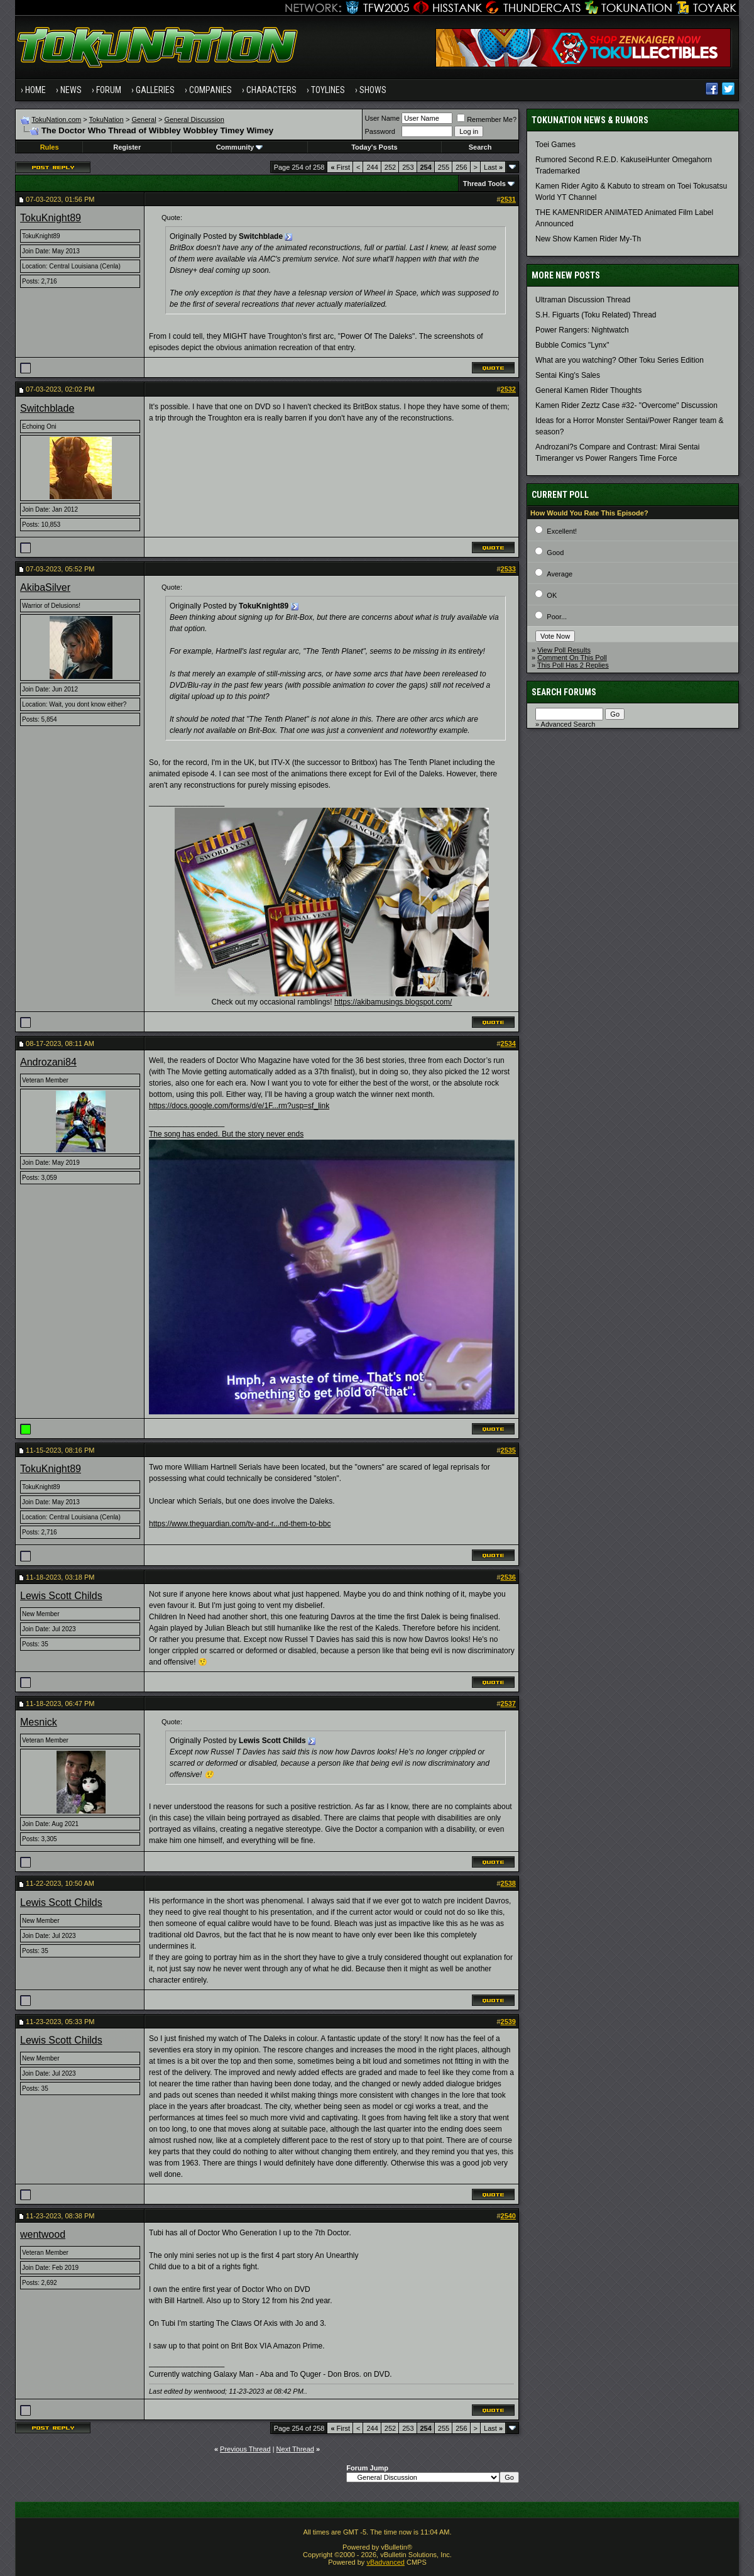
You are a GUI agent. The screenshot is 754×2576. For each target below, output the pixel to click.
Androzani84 (48, 1062)
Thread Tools (484, 183)
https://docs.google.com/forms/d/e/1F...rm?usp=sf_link (239, 1105)
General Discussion (194, 119)
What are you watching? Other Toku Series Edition (619, 360)
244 (372, 167)
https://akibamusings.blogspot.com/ (393, 1002)
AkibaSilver (45, 587)
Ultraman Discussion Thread (582, 299)
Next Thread (295, 2449)
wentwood (42, 2234)
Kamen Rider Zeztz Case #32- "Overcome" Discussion (626, 405)
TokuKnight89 (50, 217)
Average (559, 574)
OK (552, 595)
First (340, 167)
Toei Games (555, 144)
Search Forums (564, 692)
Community (239, 147)
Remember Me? (486, 119)
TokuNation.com (56, 119)
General (143, 119)
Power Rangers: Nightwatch (582, 330)
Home (35, 90)
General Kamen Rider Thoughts (588, 390)
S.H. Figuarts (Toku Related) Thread (596, 315)
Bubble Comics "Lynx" (572, 345)
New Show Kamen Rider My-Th (588, 238)
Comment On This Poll (571, 657)
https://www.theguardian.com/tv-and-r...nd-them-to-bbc (240, 1523)
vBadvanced (385, 2562)
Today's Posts (374, 147)
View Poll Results (564, 650)
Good (555, 552)
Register (127, 147)
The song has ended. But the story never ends (226, 1134)
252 (390, 167)
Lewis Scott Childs (61, 1595)
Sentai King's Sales (567, 375)
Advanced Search (568, 724)
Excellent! (562, 531)
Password (380, 131)
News (71, 90)
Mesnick (38, 1722)
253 (407, 167)
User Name (382, 118)
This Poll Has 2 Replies (573, 665)
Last (493, 167)
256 (461, 167)
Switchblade (47, 408)
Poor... (557, 616)
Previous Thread (245, 2449)
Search (480, 147)
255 (443, 167)
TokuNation (106, 119)
